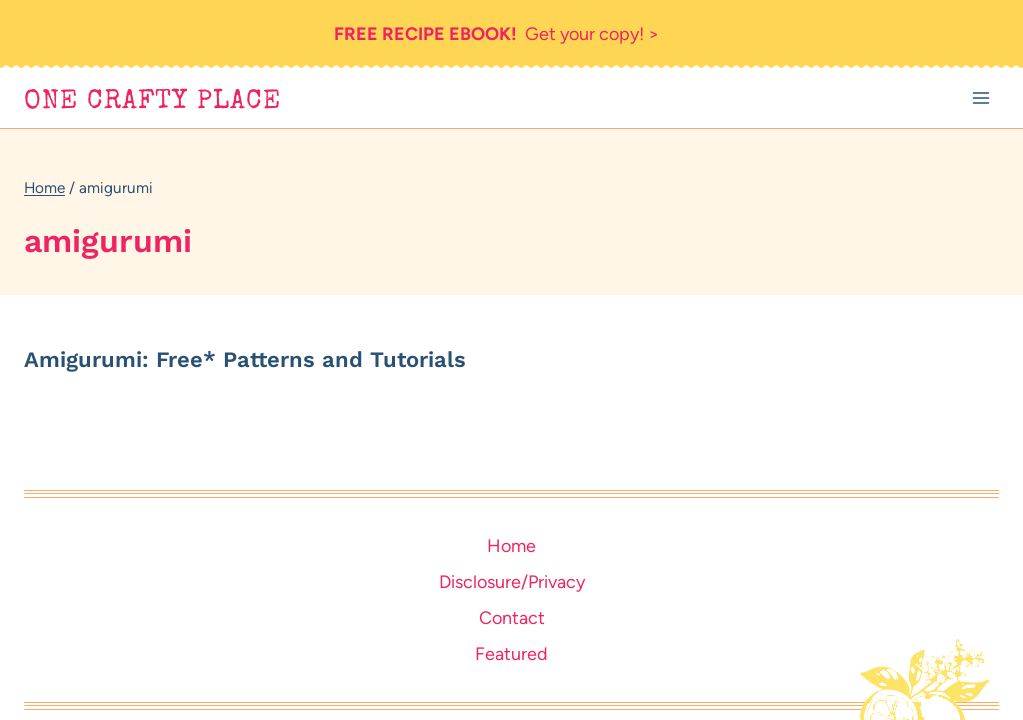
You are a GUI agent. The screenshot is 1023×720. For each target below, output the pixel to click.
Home (511, 546)
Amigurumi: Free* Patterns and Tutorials (245, 359)
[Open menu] (980, 98)
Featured (511, 654)
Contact (512, 618)
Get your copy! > (496, 34)
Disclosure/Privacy (512, 582)
